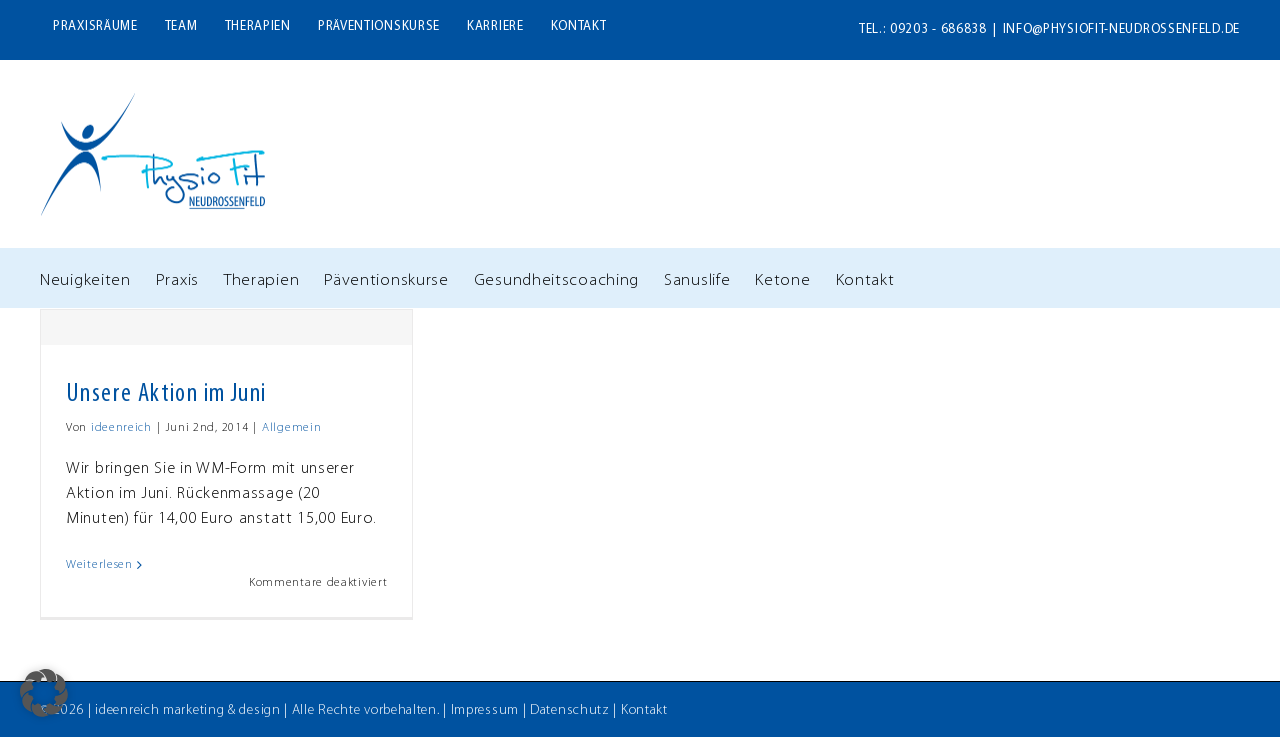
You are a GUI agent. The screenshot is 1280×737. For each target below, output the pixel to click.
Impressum (485, 710)
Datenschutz (570, 710)
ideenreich (121, 428)
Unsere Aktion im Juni (166, 394)
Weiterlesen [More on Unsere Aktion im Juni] (99, 565)
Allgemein (291, 428)
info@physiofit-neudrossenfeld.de (1121, 29)
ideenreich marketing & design (187, 710)
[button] (44, 693)
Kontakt (644, 710)
